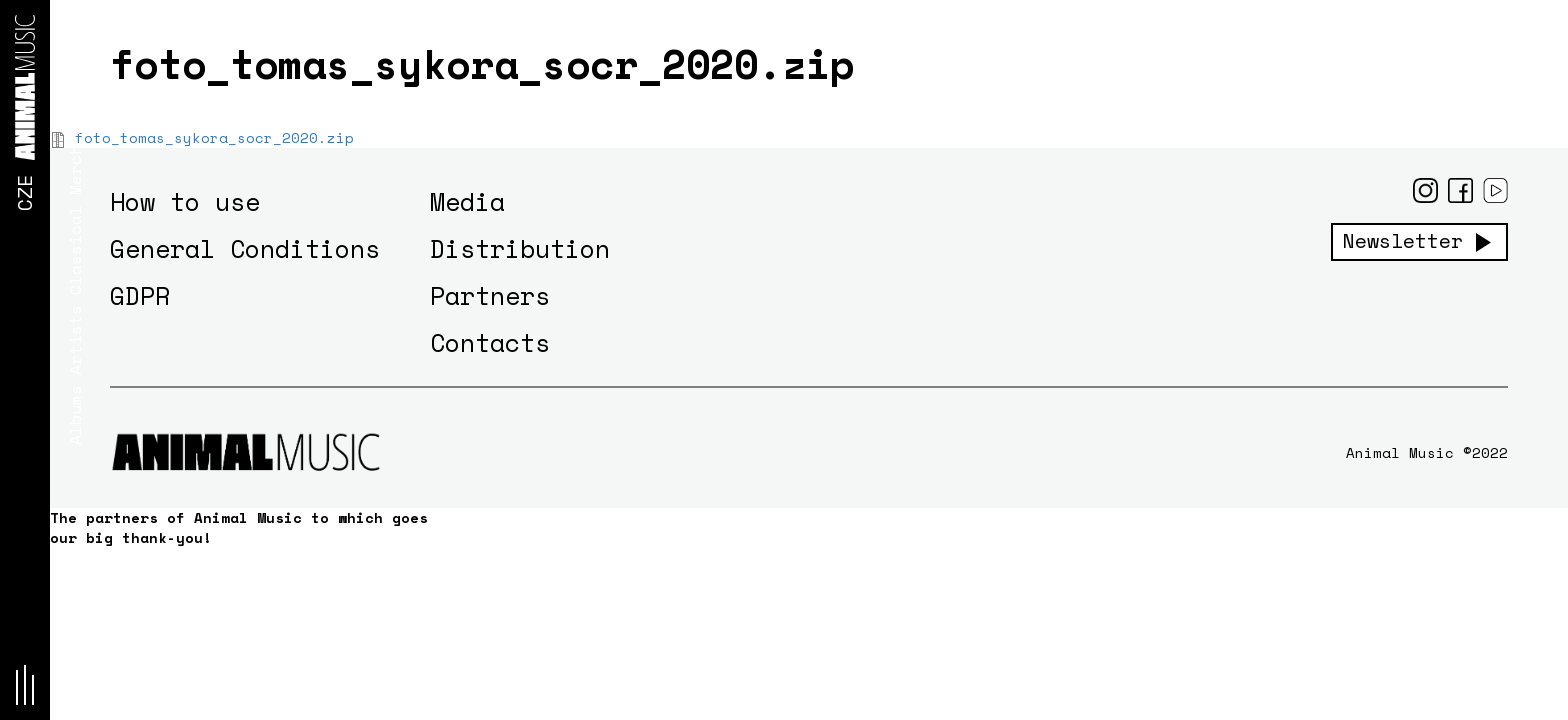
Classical (75, 250)
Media (467, 201)
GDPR (140, 295)
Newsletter (1403, 241)
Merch (75, 170)
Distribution (520, 248)
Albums (75, 415)
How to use (185, 201)
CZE (24, 193)
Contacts (490, 342)
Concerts (75, 95)
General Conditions (245, 248)
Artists (75, 340)
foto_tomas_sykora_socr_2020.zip (214, 137)
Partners (490, 295)
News (75, 25)
